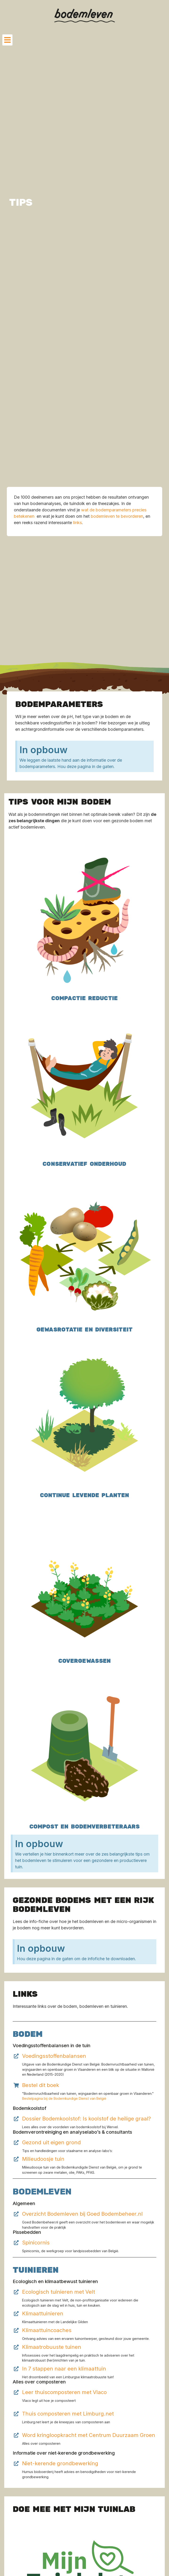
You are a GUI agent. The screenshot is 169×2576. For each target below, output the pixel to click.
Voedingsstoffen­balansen (54, 2056)
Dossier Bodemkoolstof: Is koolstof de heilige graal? (86, 2119)
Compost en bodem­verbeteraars (84, 1826)
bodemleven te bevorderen (117, 516)
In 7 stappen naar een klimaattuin (64, 2369)
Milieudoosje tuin (43, 2159)
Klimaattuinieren (42, 2313)
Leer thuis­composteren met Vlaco (64, 2392)
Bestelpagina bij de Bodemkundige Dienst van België (64, 2098)
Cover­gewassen (84, 1661)
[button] (7, 39)
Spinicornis (36, 2242)
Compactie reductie (84, 998)
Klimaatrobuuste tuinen (51, 2347)
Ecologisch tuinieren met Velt (58, 2292)
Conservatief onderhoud (84, 1164)
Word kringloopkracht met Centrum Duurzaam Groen (88, 2435)
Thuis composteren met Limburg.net (68, 2414)
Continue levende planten (84, 1495)
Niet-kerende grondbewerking (60, 2463)
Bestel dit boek (40, 2085)
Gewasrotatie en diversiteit (84, 1329)
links (77, 522)
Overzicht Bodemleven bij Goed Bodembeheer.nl (82, 2214)
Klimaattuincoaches (46, 2330)
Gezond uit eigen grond (51, 2142)
